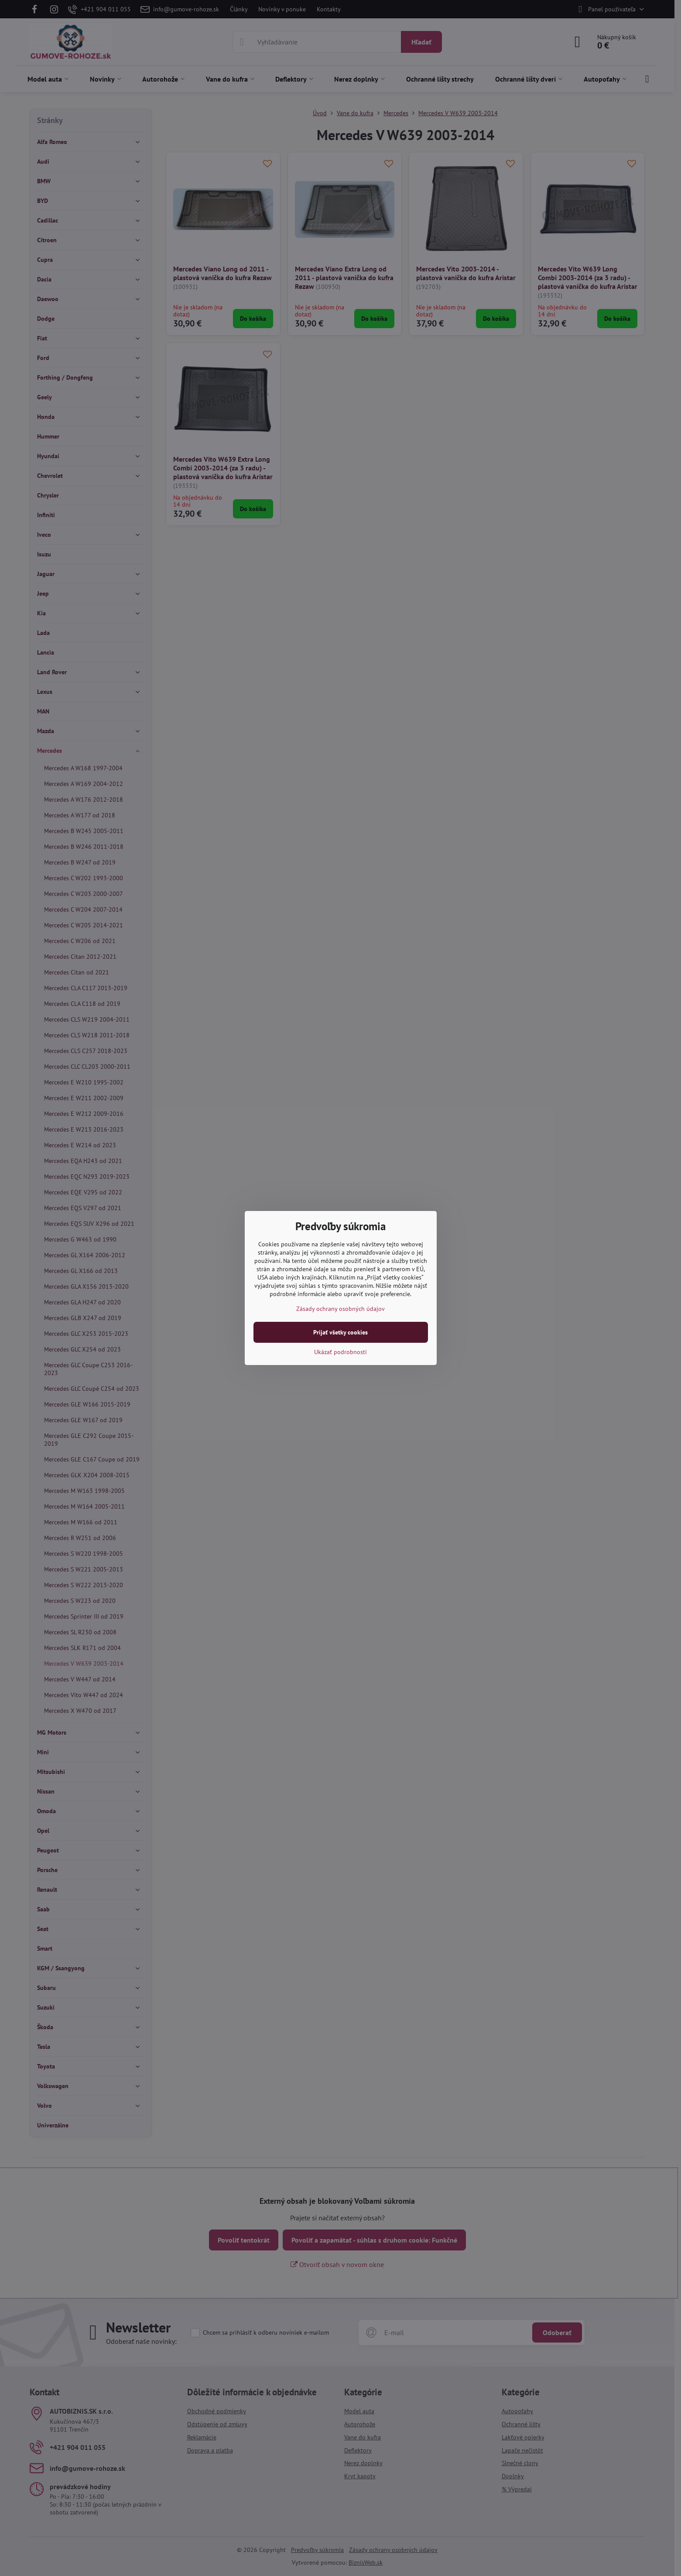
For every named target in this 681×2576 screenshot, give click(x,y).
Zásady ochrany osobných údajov (340, 1309)
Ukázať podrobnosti (340, 1352)
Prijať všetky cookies (340, 1332)
